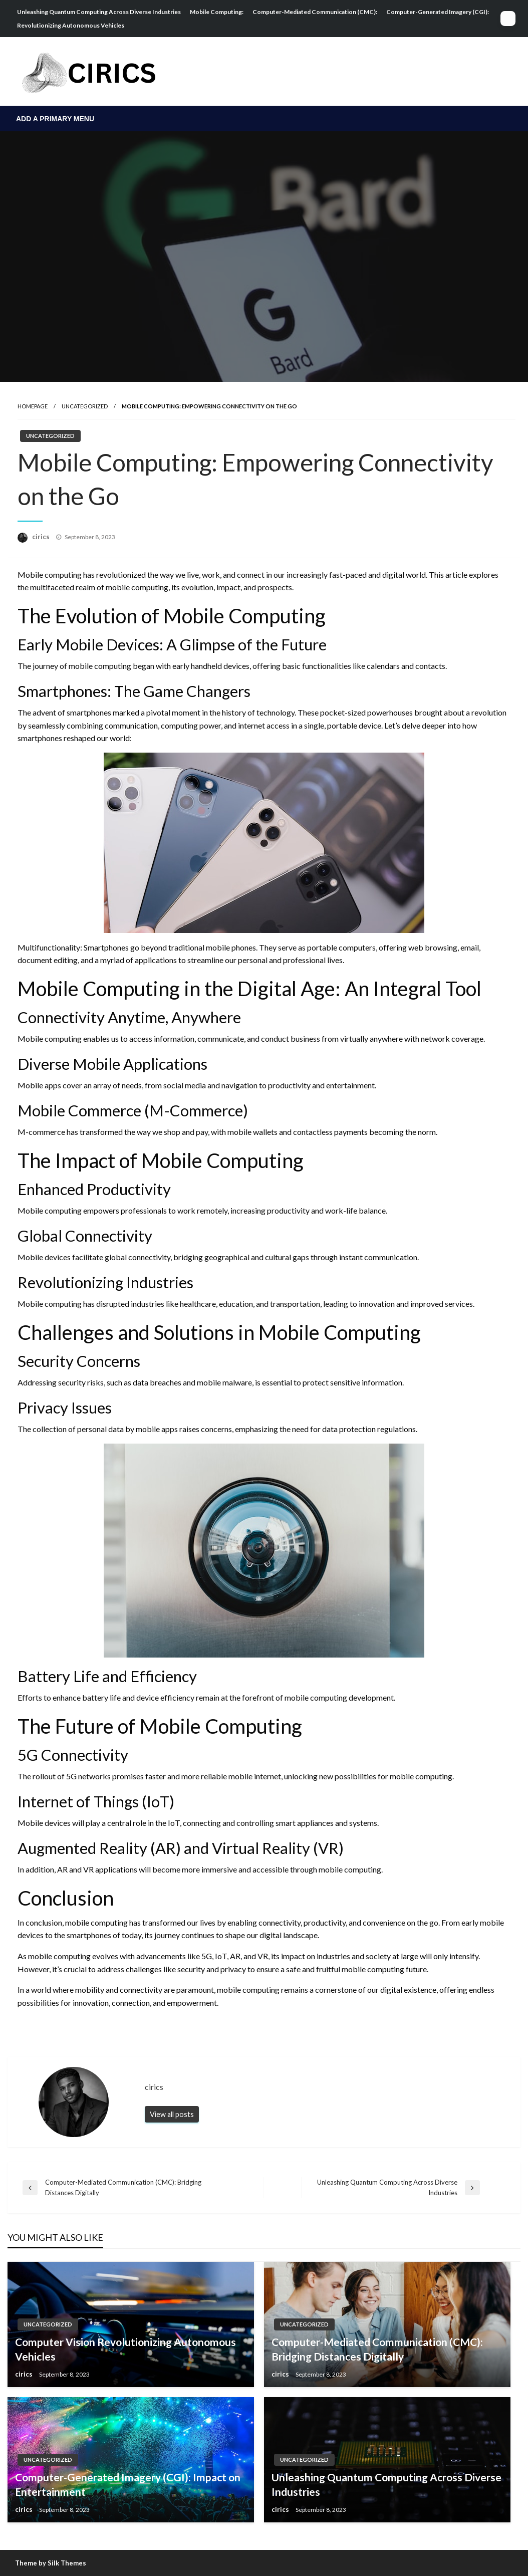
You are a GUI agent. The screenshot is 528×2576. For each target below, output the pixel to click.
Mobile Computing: (216, 12)
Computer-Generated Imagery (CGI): (437, 12)
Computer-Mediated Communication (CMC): (314, 12)
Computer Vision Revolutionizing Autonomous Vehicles (125, 2349)
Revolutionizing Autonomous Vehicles (70, 25)
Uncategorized (85, 406)
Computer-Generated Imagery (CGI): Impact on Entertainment (127, 2484)
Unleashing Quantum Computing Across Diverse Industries (99, 12)
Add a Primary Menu (55, 119)
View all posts (172, 2114)
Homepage (33, 406)
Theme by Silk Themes (50, 2563)
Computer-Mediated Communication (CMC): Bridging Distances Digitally (377, 2349)
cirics (41, 537)
